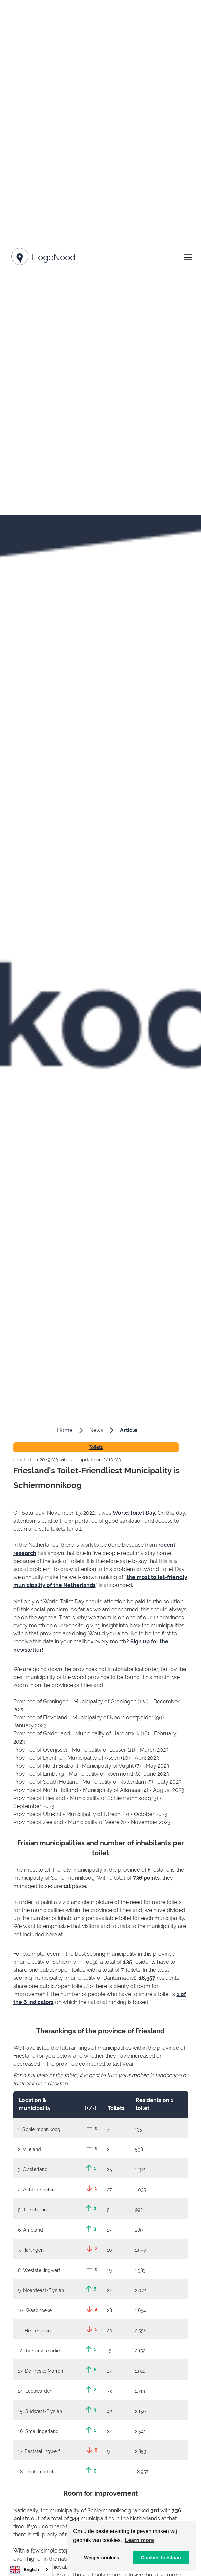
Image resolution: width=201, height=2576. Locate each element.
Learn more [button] (139, 2540)
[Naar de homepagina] (42, 257)
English (24, 2570)
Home (64, 1430)
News (96, 1430)
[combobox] (30, 2569)
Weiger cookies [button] (101, 2557)
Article (128, 1430)
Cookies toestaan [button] (161, 2557)
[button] (188, 257)
